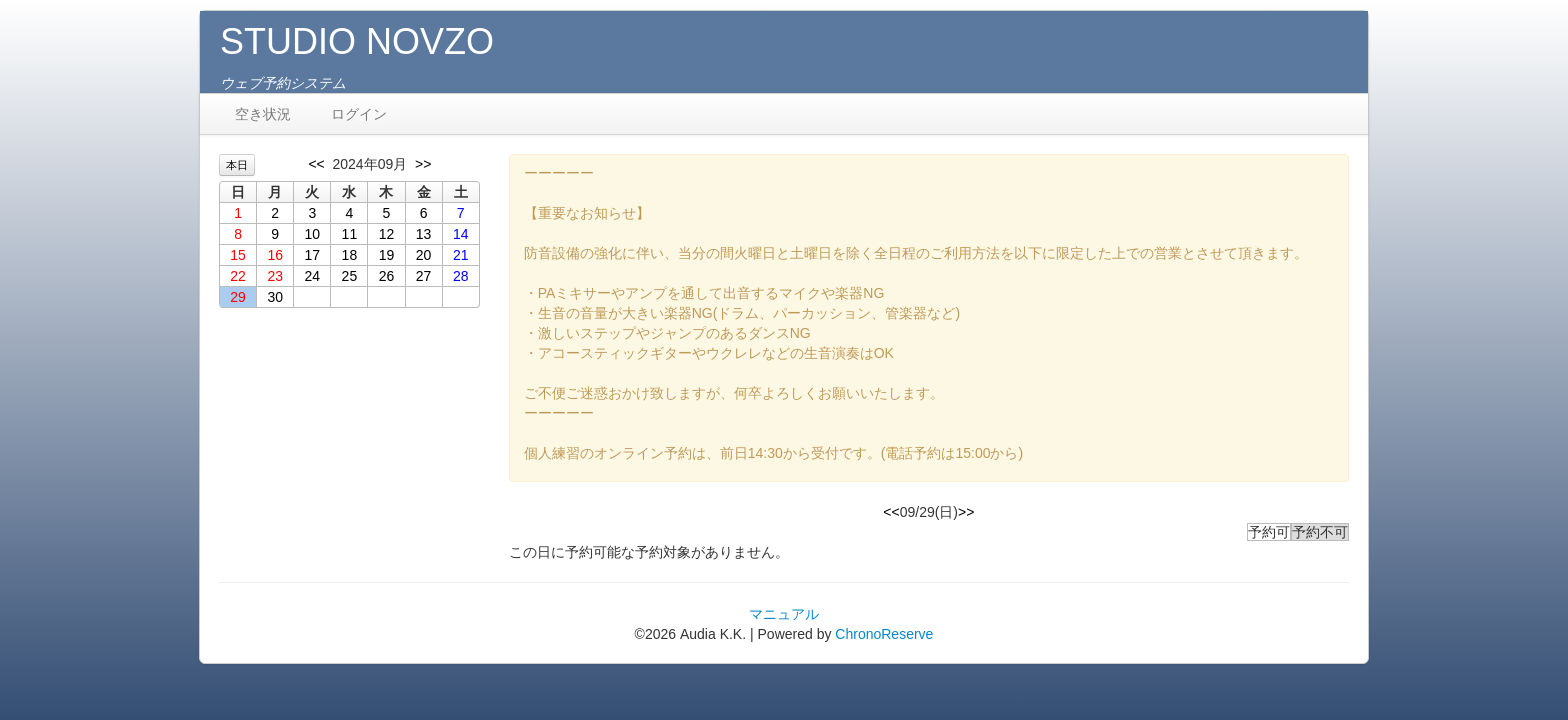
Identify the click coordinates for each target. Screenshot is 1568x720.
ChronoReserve (884, 634)
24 (312, 276)
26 (387, 276)
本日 (237, 165)
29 (238, 297)
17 (312, 255)
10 (312, 234)
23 (275, 276)
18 (350, 255)
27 (424, 276)
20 (424, 255)
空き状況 (263, 114)
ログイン (359, 114)
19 (387, 255)
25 (350, 276)
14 (461, 234)
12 (387, 234)
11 (350, 234)
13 (424, 234)
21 (461, 255)
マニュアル (784, 614)
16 (275, 255)
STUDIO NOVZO (357, 41)
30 (275, 297)
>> (423, 164)
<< (316, 164)
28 (461, 276)
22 (238, 276)
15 (238, 255)
